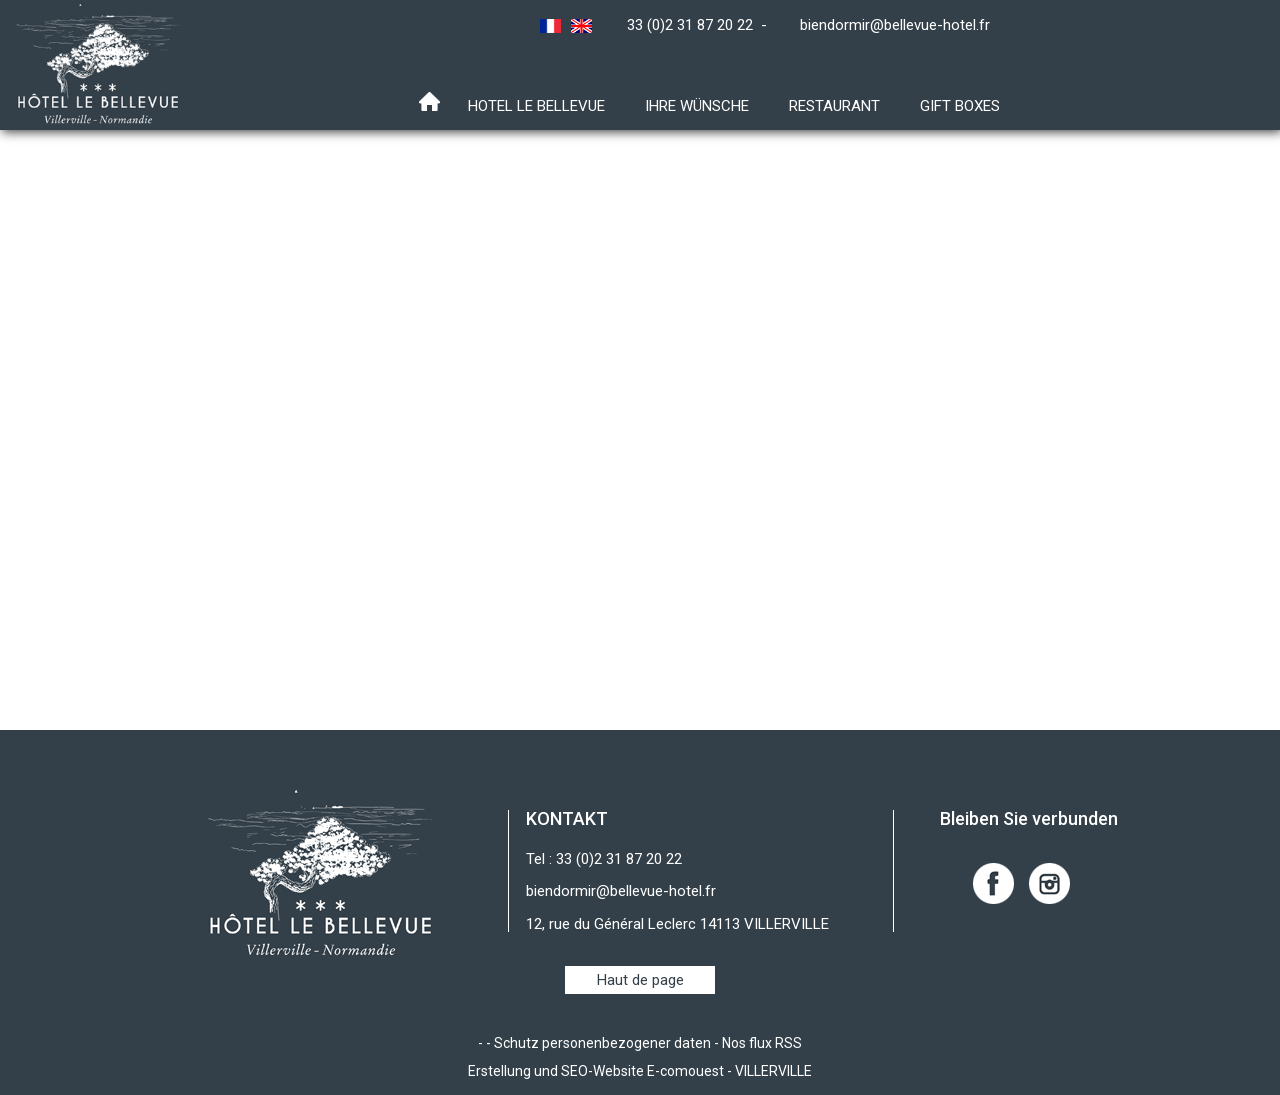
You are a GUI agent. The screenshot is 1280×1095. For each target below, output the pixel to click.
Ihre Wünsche (697, 106)
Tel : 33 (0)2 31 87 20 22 (604, 859)
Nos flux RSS (762, 1043)
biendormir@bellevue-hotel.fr (895, 25)
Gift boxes (960, 106)
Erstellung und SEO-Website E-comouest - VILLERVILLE (640, 1071)
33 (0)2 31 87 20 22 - (701, 25)
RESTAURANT (834, 106)
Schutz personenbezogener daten (602, 1043)
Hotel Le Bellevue (536, 106)
